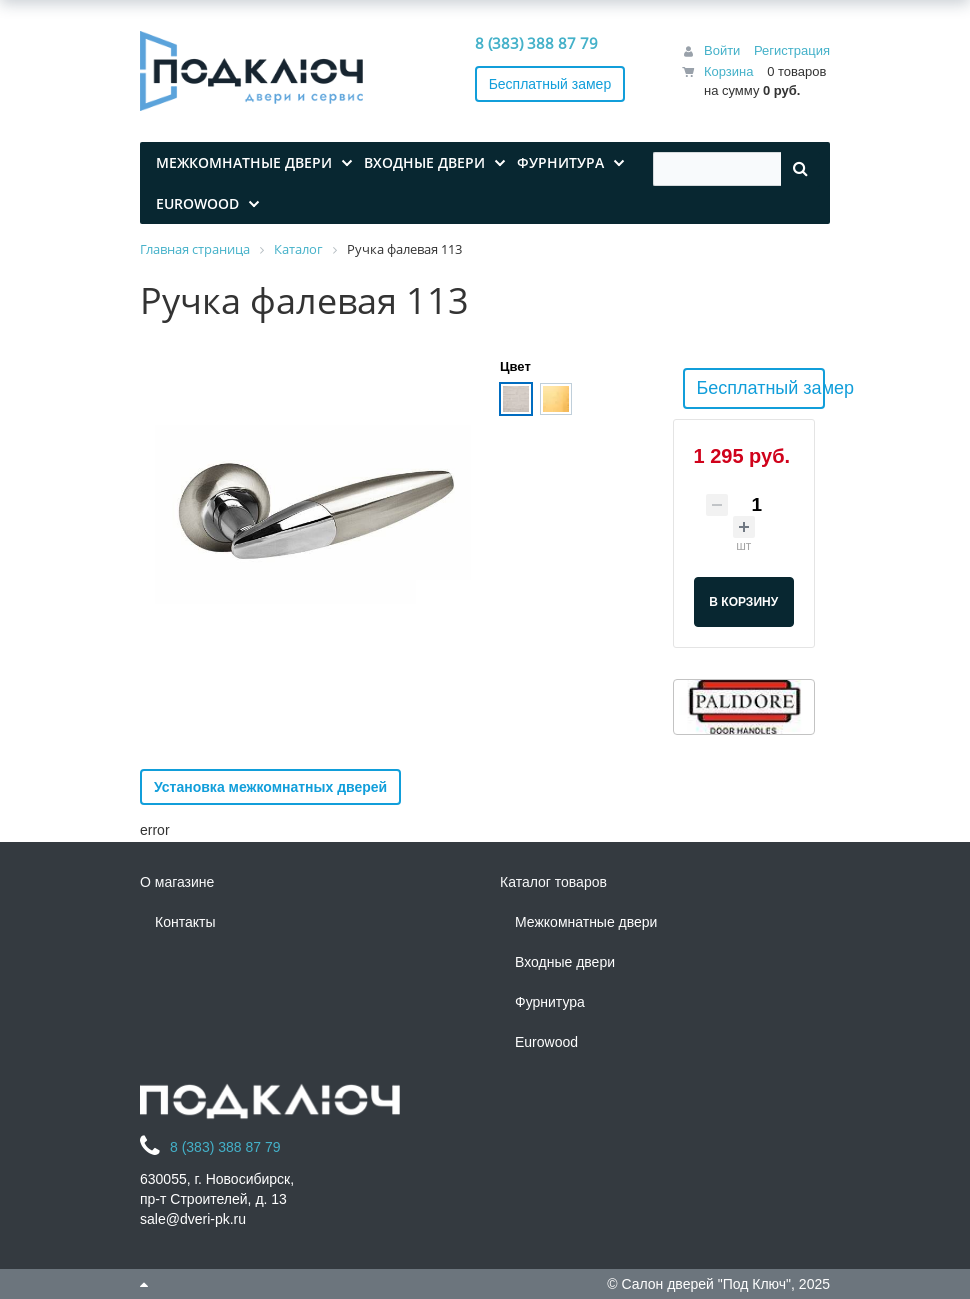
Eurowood (546, 1042)
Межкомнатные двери (586, 922)
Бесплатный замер (550, 84)
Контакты (185, 922)
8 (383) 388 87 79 (536, 43)
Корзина (729, 71)
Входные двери (565, 962)
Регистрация (792, 50)
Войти (722, 50)
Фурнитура (550, 1002)
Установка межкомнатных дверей (270, 787)
